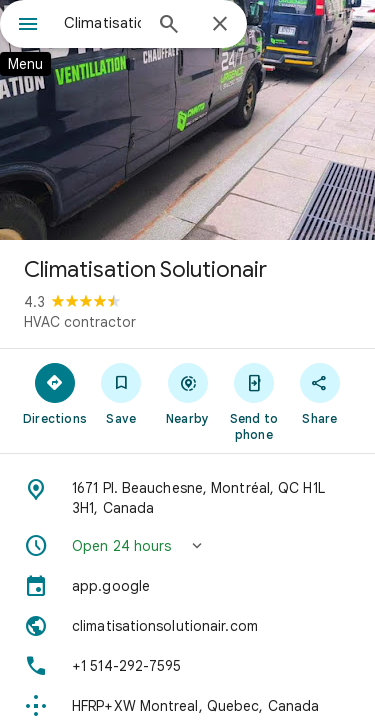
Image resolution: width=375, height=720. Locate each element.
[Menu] (28, 26)
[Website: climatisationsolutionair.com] (187, 626)
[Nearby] (187, 393)
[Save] (121, 393)
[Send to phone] (254, 401)
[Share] (320, 393)
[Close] (220, 25)
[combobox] (102, 23)
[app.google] (187, 586)
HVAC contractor (80, 322)
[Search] (169, 26)
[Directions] (55, 393)
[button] (187, 546)
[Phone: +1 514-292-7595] (187, 666)
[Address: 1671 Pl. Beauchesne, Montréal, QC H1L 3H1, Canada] (187, 498)
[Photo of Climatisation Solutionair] (187, 120)
